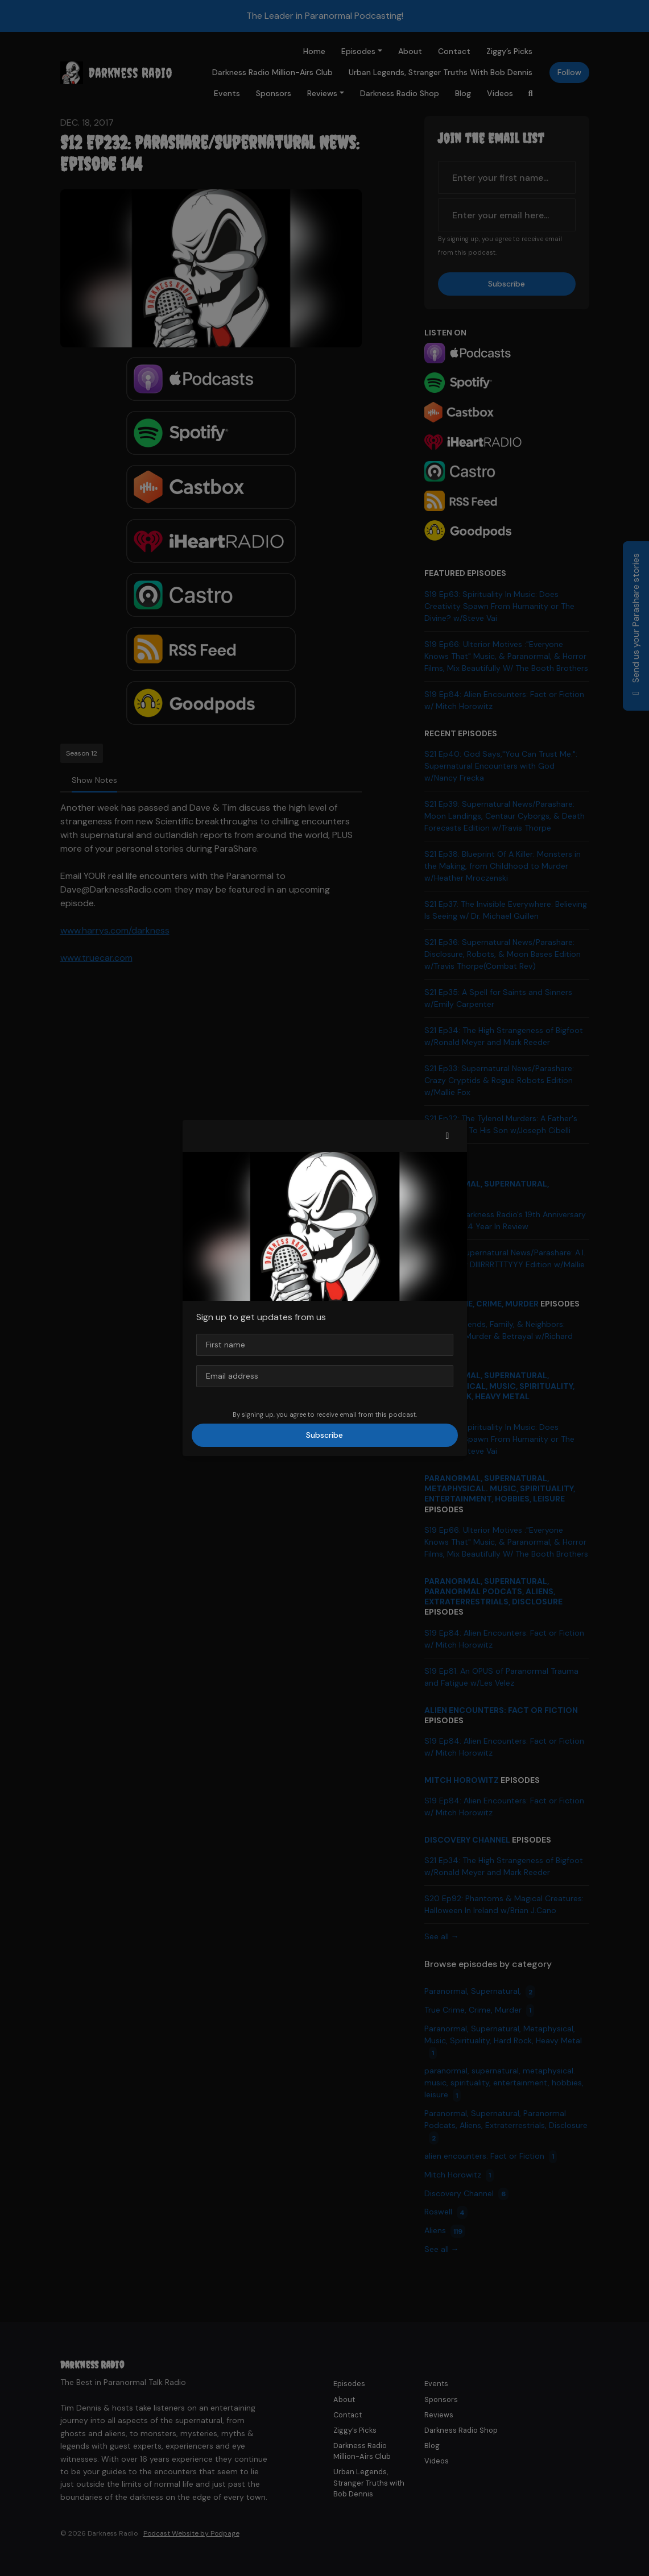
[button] (447, 1136)
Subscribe (324, 1435)
